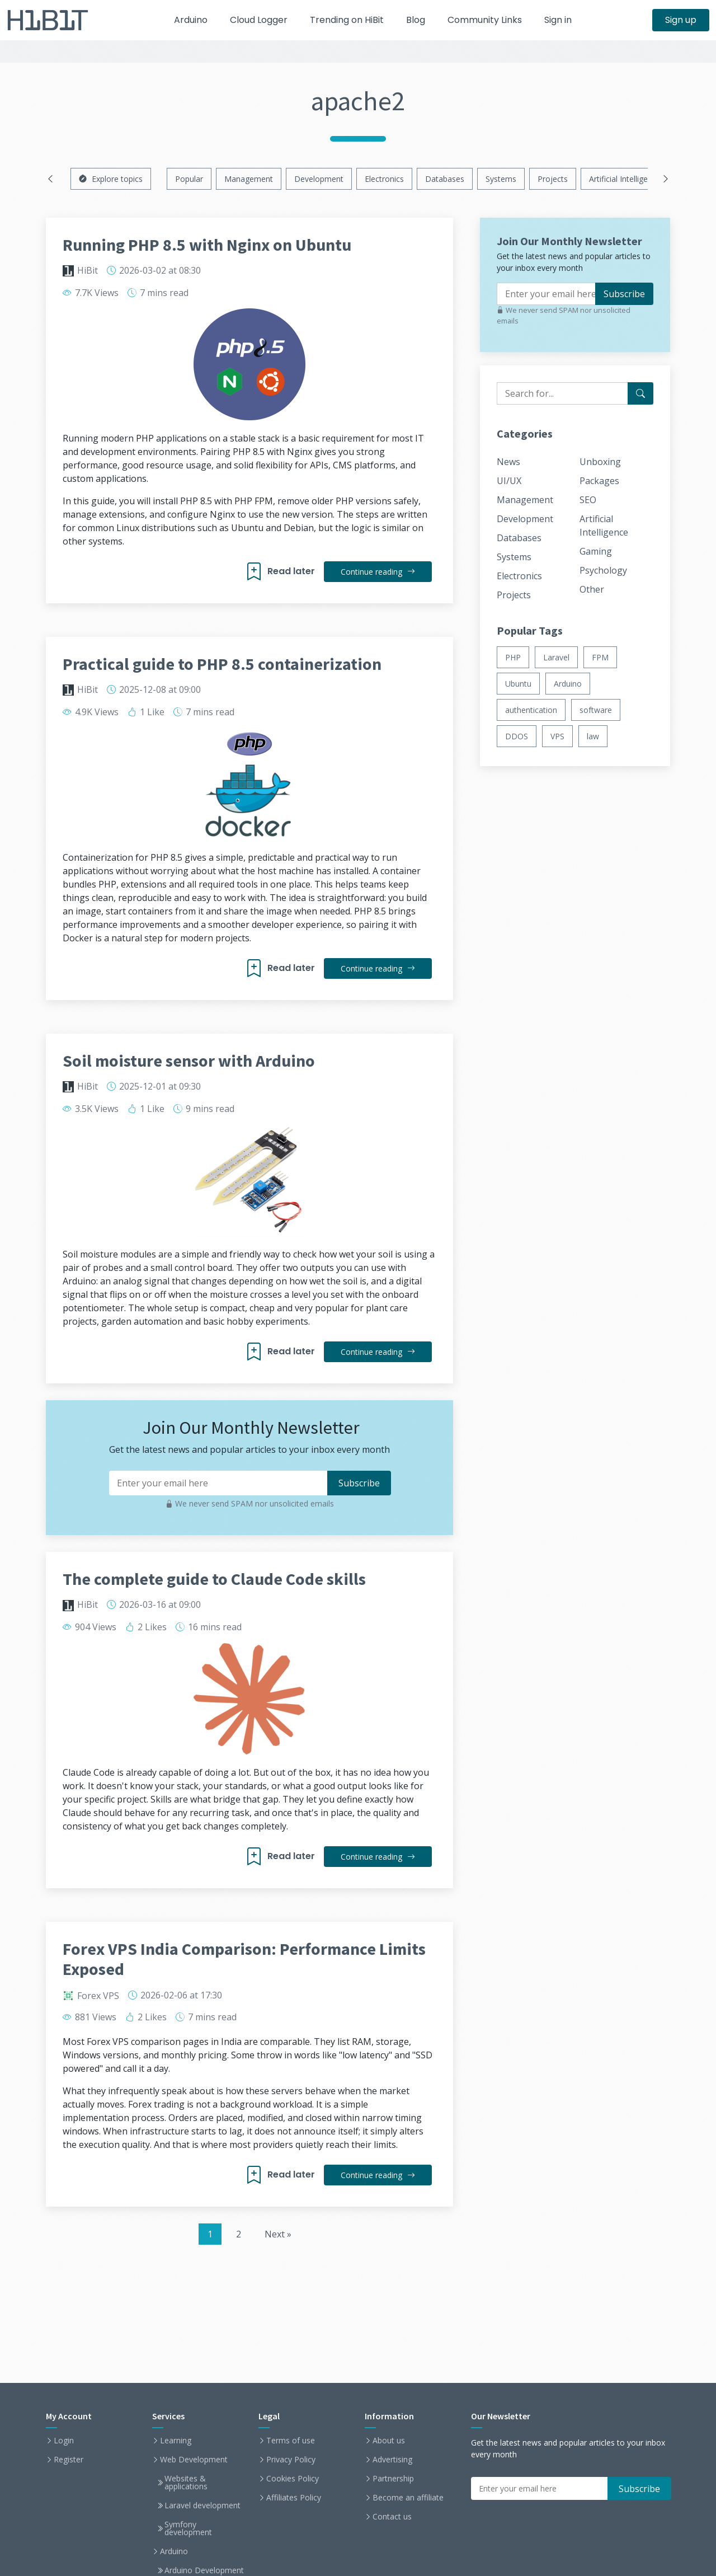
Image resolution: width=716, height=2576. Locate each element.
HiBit (87, 270)
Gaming (596, 551)
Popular (189, 178)
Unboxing (600, 462)
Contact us (392, 2517)
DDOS (516, 736)
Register (68, 2460)
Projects (553, 178)
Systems (501, 178)
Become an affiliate (408, 2498)
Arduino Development (204, 2570)
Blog (415, 19)
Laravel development (202, 2505)
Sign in (558, 19)
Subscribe (624, 294)
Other (592, 589)
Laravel (556, 657)
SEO (588, 500)
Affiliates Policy (293, 2498)
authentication (531, 710)
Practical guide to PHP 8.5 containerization (222, 663)
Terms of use (290, 2440)
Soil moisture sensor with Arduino (189, 1060)
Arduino (191, 19)
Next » (278, 2234)
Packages (599, 481)
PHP (513, 657)
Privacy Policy (290, 2460)
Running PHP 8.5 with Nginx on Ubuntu (207, 244)
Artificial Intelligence (625, 178)
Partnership (393, 2479)
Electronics (384, 178)
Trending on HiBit (347, 19)
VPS (557, 736)
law (593, 736)
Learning (175, 2440)
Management (248, 178)
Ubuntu (518, 683)
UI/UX (509, 481)
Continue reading (378, 571)
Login (64, 2440)
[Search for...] (640, 393)
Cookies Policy (292, 2479)
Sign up (680, 19)
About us (389, 2440)
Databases (444, 178)
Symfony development (188, 2528)
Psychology (603, 570)
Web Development (194, 2460)
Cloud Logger (259, 19)
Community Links (484, 19)
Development (318, 178)
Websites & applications (186, 2482)
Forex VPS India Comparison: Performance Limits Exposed (244, 1958)
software (596, 710)
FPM (600, 657)
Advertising (392, 2460)
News (508, 462)
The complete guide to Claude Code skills (214, 1578)
